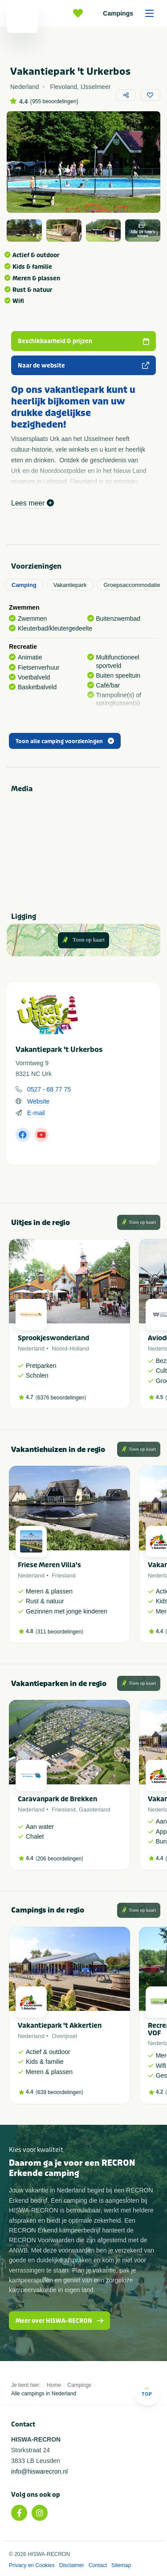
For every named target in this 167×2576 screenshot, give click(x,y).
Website (38, 1101)
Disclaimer (71, 2565)
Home (54, 2385)
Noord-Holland (70, 1348)
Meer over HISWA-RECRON (59, 2321)
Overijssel (64, 2036)
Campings (131, 13)
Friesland (63, 1575)
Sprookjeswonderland (53, 1338)
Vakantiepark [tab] (70, 585)
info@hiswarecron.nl (39, 2471)
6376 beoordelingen (61, 1398)
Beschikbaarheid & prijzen (83, 341)
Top (147, 2391)
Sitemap (121, 2565)
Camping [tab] (24, 585)
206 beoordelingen (59, 1859)
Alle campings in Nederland (43, 2393)
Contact (98, 2565)
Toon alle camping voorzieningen (65, 741)
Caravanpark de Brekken (57, 1799)
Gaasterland (94, 1809)
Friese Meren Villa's (49, 1565)
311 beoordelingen (59, 1632)
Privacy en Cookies (32, 2565)
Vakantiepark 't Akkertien (60, 2025)
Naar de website (83, 365)
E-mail (36, 1112)
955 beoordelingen (54, 101)
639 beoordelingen (59, 2092)
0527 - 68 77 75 (49, 1089)
